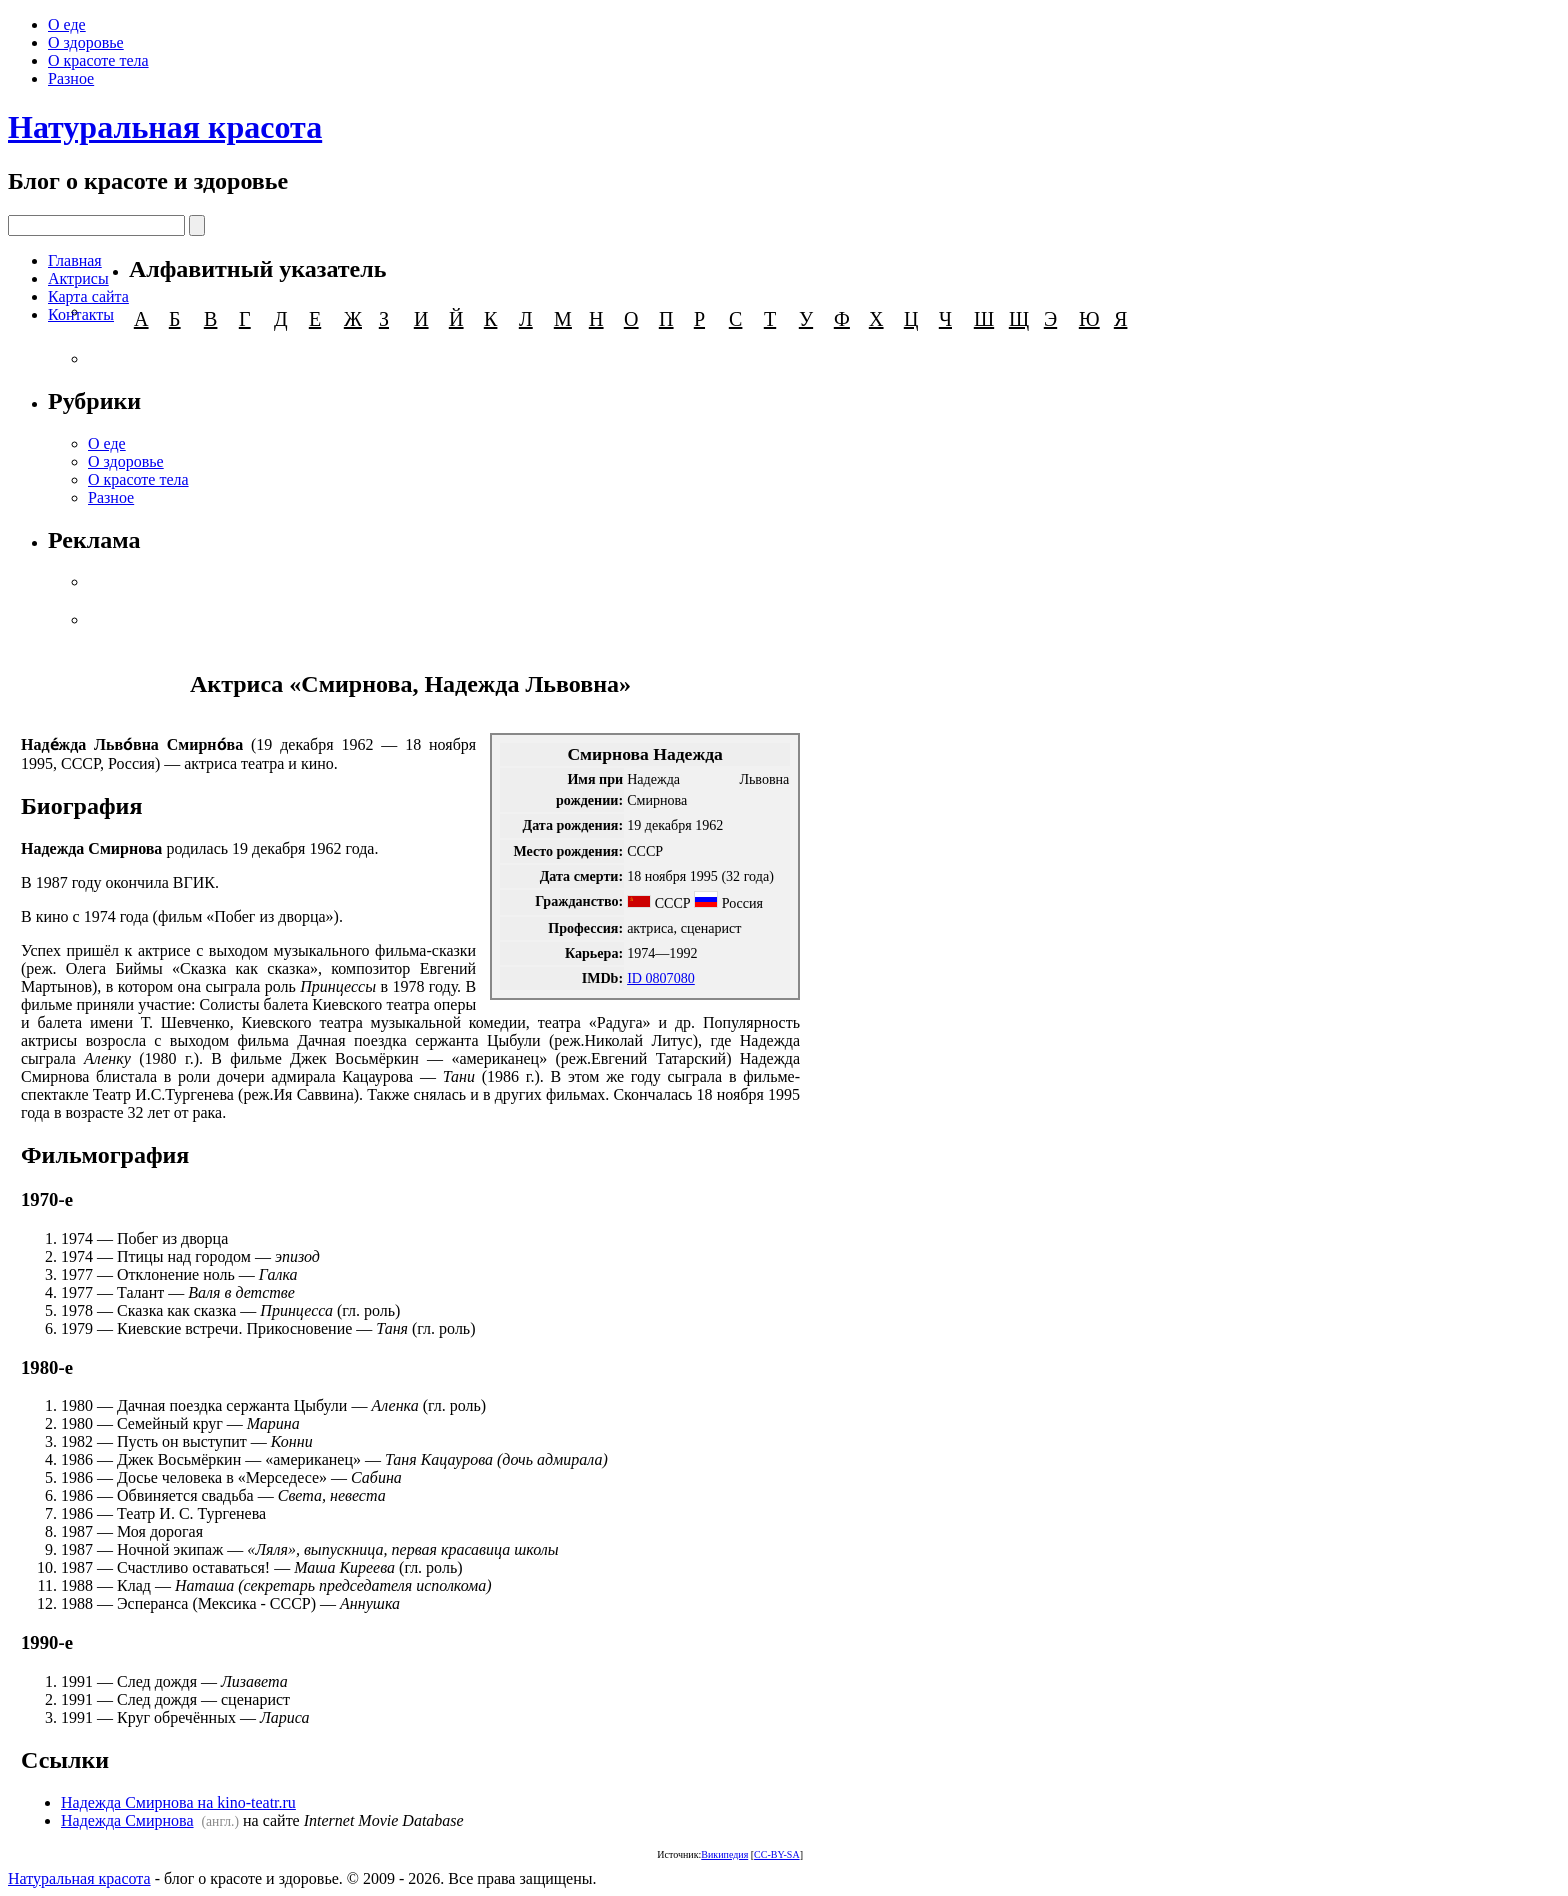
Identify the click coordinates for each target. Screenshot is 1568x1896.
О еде (67, 24)
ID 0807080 (661, 978)
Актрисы (78, 278)
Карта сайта (88, 296)
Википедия (724, 1854)
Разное (71, 78)
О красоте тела (98, 60)
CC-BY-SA (777, 1854)
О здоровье (86, 42)
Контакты (81, 314)
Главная (75, 260)
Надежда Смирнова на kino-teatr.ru (178, 1802)
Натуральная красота (165, 127)
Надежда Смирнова (127, 1820)
